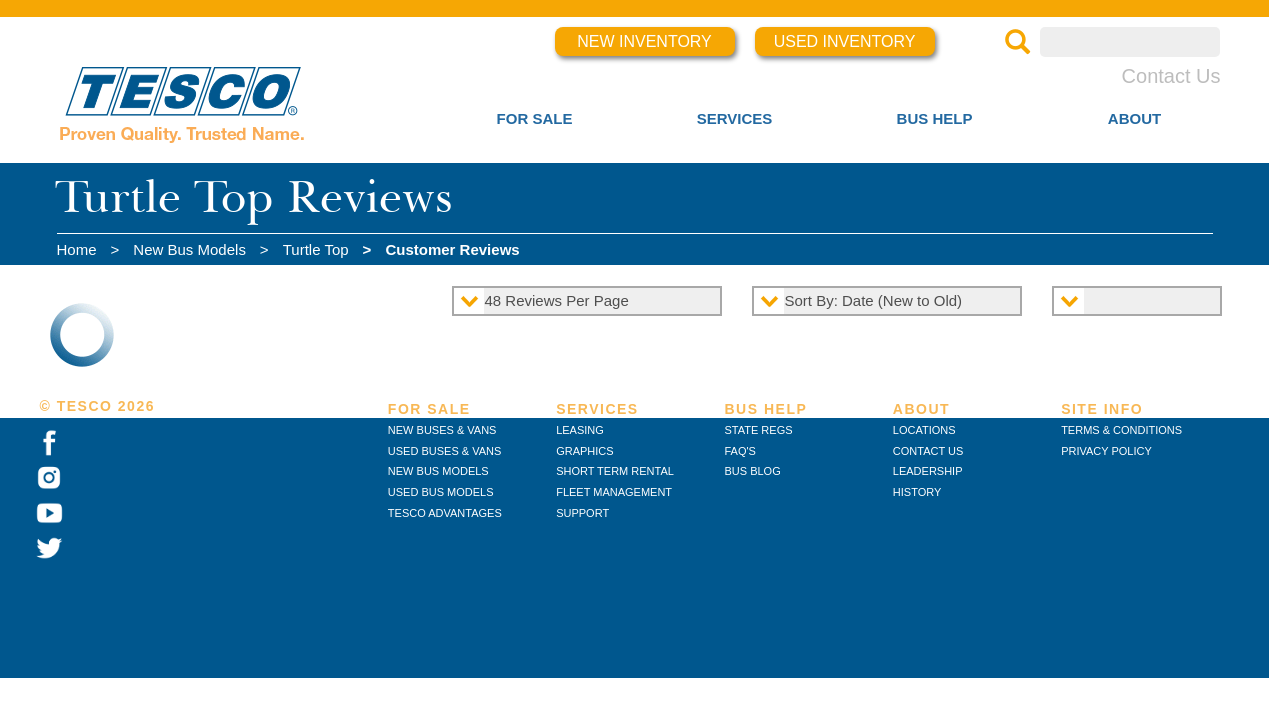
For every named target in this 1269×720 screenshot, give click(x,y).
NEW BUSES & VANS (442, 430)
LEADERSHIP (928, 471)
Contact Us (1171, 76)
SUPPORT (582, 513)
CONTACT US (928, 451)
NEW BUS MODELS (438, 471)
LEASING (580, 430)
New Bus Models (189, 249)
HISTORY (917, 492)
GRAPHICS (584, 451)
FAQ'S (739, 451)
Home (77, 249)
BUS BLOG (752, 471)
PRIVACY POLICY (1106, 451)
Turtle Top (316, 249)
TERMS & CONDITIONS (1121, 430)
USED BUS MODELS (441, 492)
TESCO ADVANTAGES (445, 513)
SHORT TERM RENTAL (615, 471)
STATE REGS (758, 430)
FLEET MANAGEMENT (614, 492)
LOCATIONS (924, 430)
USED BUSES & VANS (445, 451)
